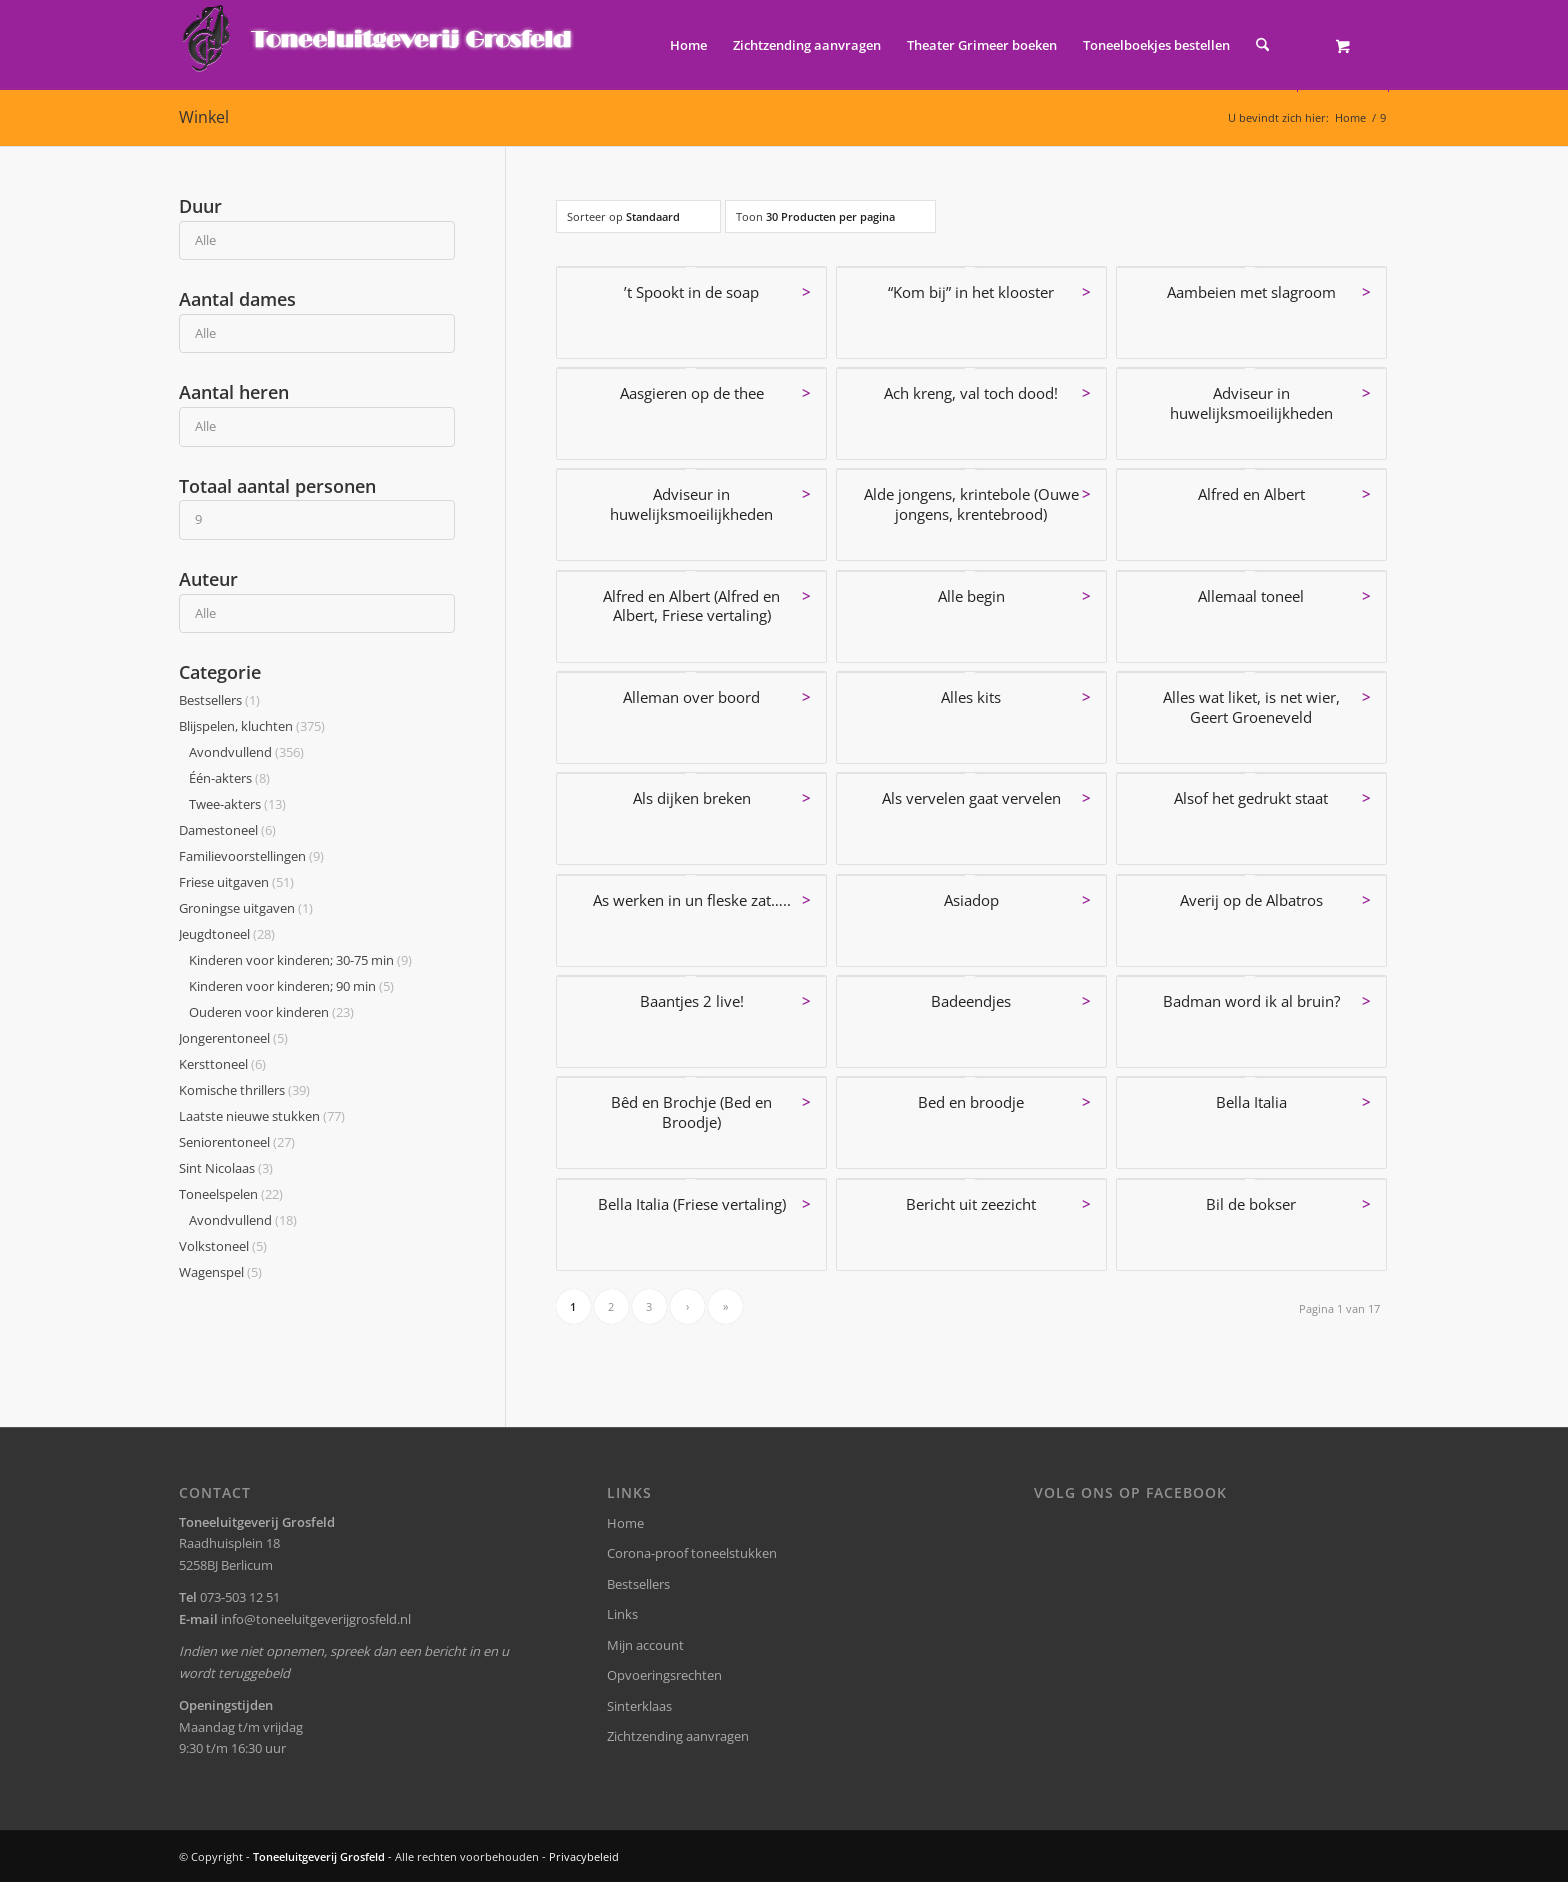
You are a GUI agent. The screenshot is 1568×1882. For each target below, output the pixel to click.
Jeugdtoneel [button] (227, 934)
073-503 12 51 (240, 1597)
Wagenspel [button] (220, 1272)
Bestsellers (638, 1584)
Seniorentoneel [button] (237, 1142)
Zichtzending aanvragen (678, 1736)
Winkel (204, 117)
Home (625, 1523)
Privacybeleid (584, 1856)
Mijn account (645, 1645)
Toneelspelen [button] (231, 1194)
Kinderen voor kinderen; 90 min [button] (291, 986)
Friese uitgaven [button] (236, 882)
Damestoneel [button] (227, 830)
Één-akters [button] (229, 778)
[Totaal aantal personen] (317, 519)
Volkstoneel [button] (223, 1246)
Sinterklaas (639, 1706)
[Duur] (317, 240)
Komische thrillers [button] (244, 1090)
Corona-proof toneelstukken (692, 1553)
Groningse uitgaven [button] (246, 908)
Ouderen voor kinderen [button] (271, 1012)
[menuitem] (688, 45)
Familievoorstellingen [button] (251, 856)
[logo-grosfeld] (379, 45)
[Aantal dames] (317, 333)
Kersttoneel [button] (222, 1064)
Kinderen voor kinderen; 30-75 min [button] (300, 960)
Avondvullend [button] (246, 752)
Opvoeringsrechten (664, 1675)
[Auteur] (317, 613)
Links (622, 1614)
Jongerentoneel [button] (233, 1038)
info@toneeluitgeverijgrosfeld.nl (316, 1619)
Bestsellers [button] (219, 700)
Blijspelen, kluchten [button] (252, 726)
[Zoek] (1262, 45)
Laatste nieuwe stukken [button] (262, 1116)
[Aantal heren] (317, 426)
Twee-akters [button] (237, 804)
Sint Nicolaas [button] (226, 1168)
